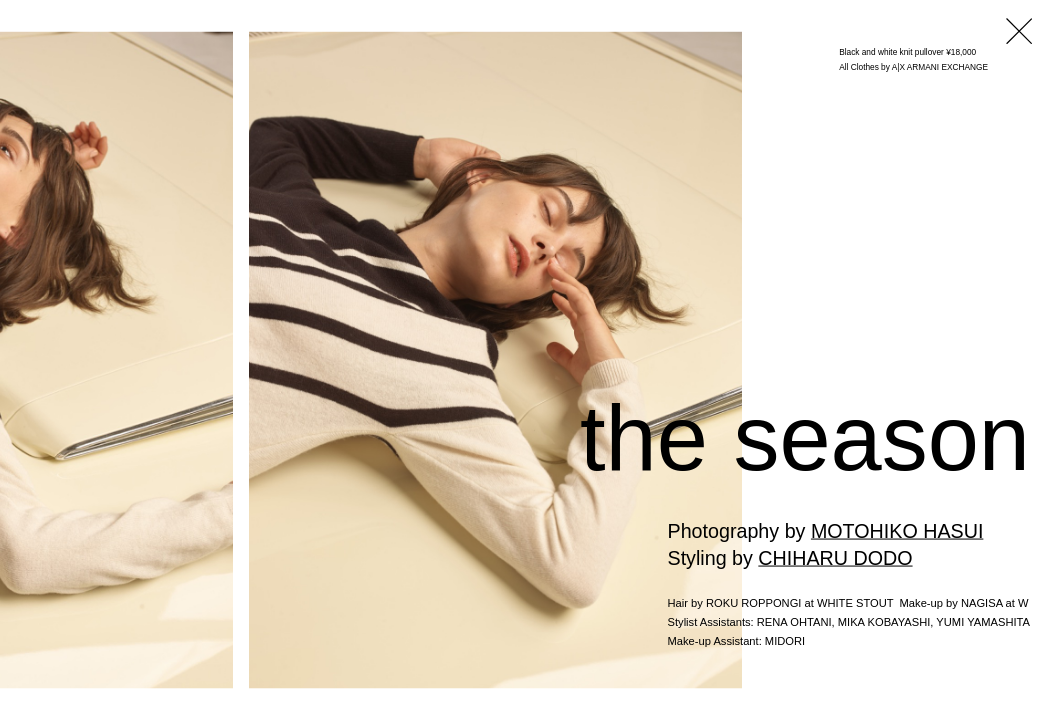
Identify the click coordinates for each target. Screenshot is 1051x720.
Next (1024, 432)
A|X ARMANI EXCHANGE (940, 67)
